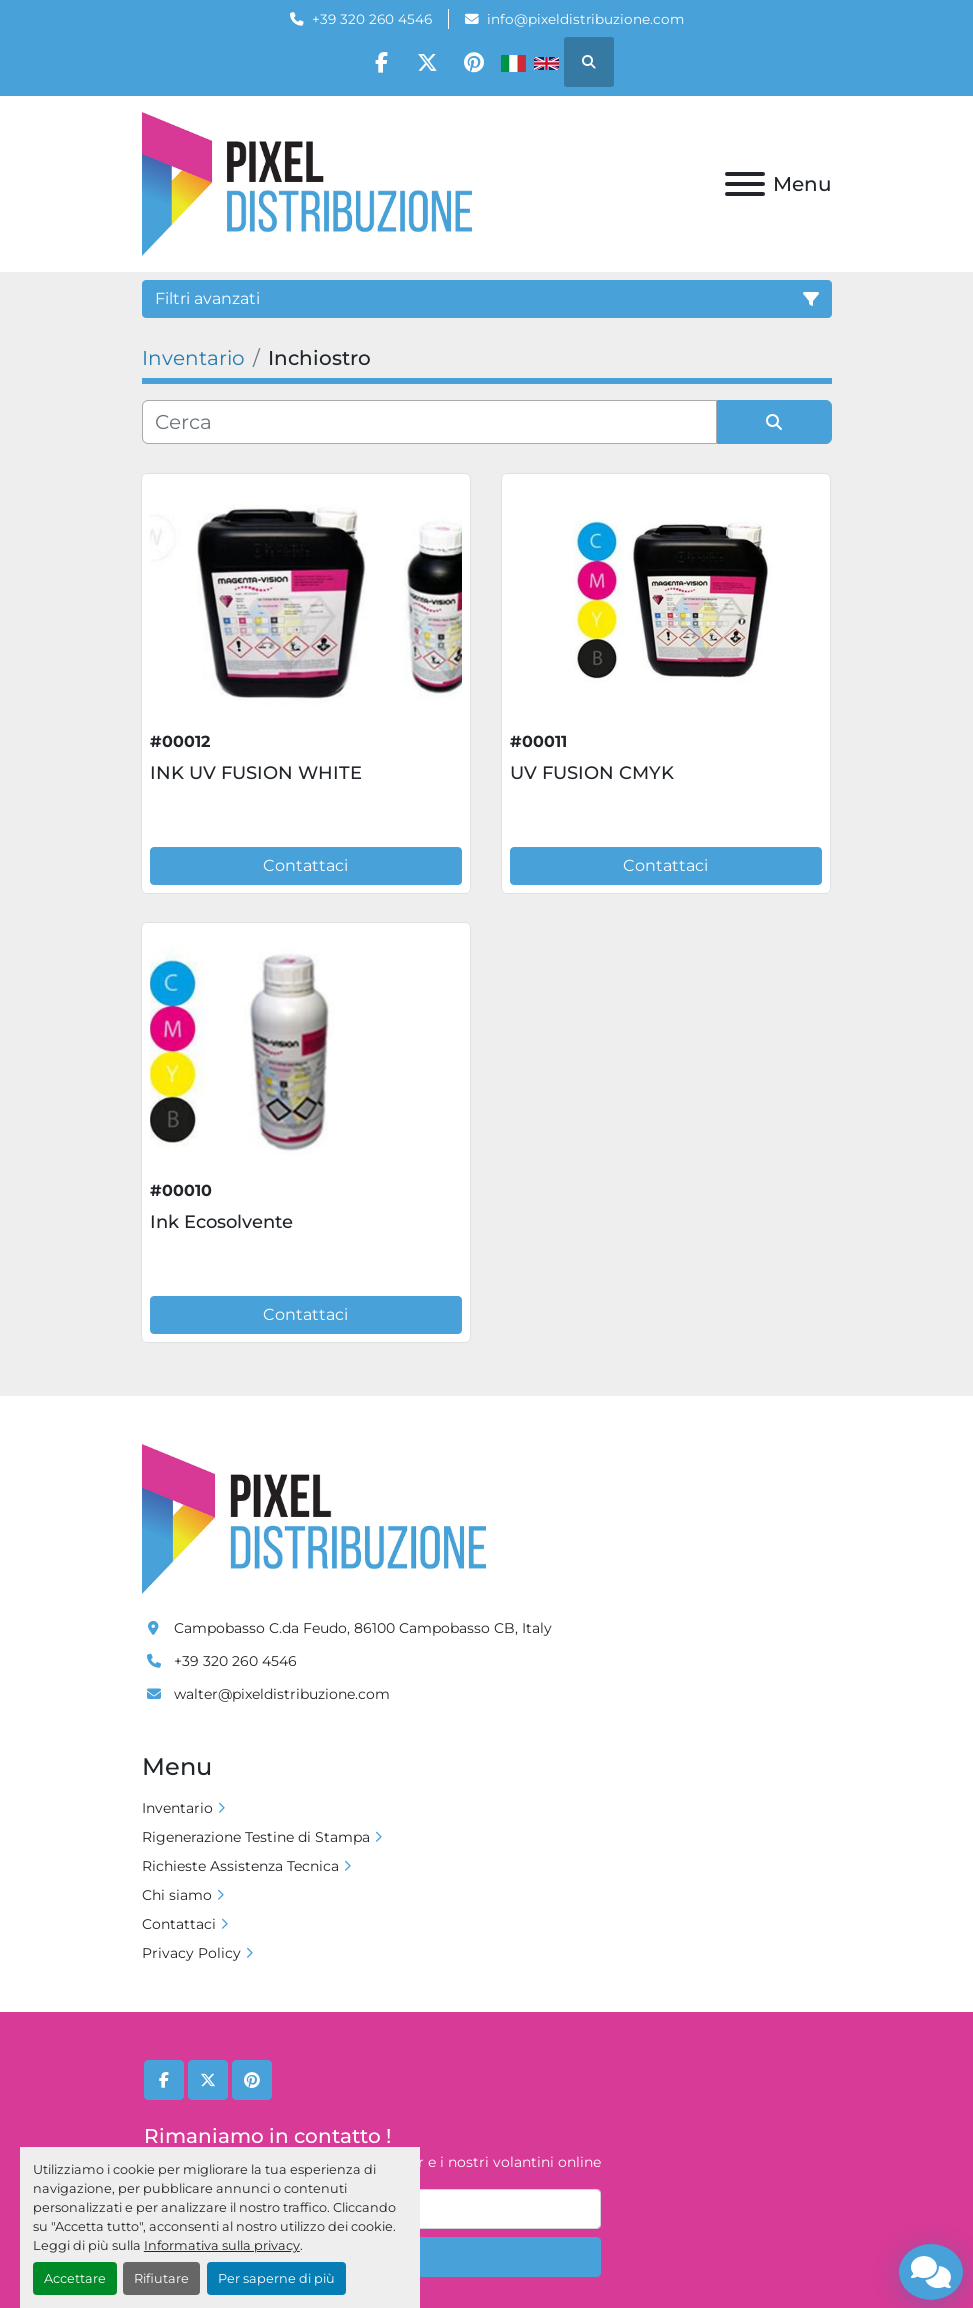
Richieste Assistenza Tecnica (240, 1866)
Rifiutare (161, 2278)
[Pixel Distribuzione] (314, 1518)
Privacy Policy (191, 1953)
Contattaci (305, 865)
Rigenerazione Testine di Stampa (256, 1837)
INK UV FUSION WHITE (256, 773)
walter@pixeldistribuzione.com (282, 1694)
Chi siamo (177, 1895)
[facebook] (377, 62)
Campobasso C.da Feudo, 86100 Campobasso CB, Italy (363, 1628)
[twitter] (428, 62)
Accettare (75, 2278)
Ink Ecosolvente (221, 1222)
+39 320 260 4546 (372, 19)
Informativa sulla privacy (222, 2245)
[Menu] (745, 184)
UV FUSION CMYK (592, 773)
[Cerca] (429, 422)
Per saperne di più (276, 2278)
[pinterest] (479, 62)
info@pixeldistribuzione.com (585, 19)
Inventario (177, 1808)
